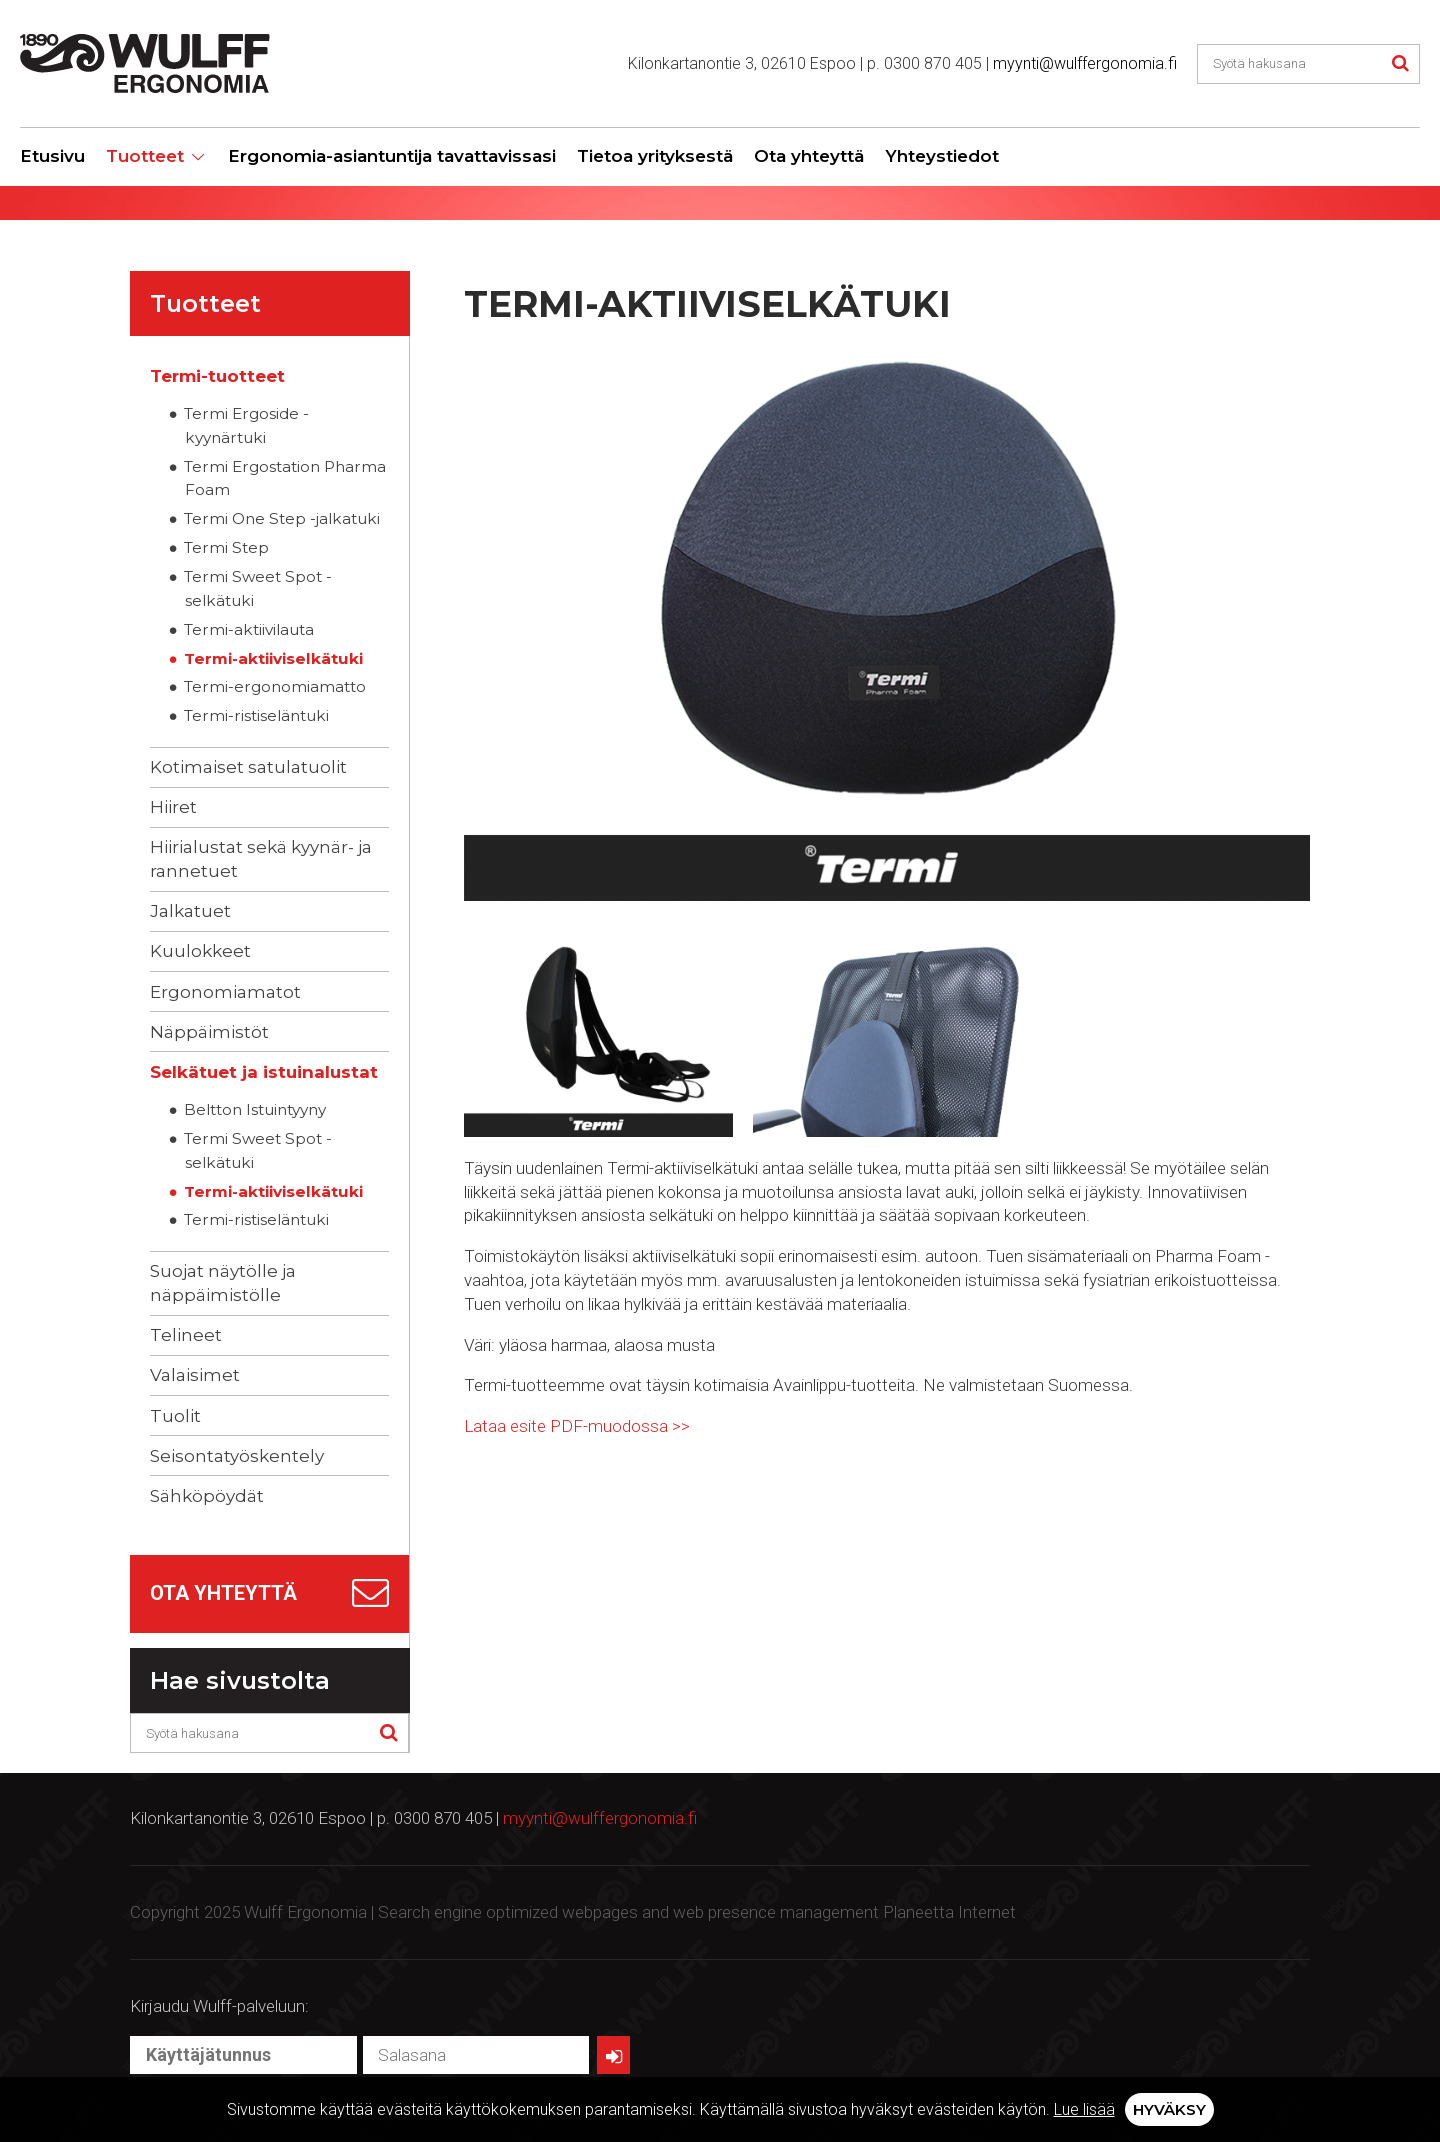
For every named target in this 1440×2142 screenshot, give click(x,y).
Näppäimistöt (209, 1032)
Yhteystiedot (942, 156)
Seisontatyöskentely (237, 1456)
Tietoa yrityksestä (655, 156)
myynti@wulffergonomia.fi (1085, 63)
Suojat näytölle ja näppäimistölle (223, 1283)
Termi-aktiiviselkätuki (273, 658)
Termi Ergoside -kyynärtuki (246, 425)
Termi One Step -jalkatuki (282, 518)
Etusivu (52, 156)
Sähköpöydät (207, 1496)
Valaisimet (195, 1375)
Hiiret (173, 807)
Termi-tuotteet (217, 376)
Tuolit (175, 1416)
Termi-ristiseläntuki (256, 715)
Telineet (186, 1335)
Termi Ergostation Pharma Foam (285, 478)
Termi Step (226, 547)
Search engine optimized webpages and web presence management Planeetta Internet (697, 1912)
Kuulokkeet (200, 951)
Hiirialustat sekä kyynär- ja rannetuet (261, 859)
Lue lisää (1084, 2109)
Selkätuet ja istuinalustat (264, 1072)
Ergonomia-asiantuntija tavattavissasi (392, 156)
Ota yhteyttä (809, 156)
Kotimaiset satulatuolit (248, 767)
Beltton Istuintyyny (255, 1109)
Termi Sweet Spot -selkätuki (258, 588)
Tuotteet (145, 156)
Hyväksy (1169, 2109)
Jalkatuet (190, 911)
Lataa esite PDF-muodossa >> (577, 1426)
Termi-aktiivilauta (249, 629)
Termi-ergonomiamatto (275, 686)
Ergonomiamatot (225, 992)
